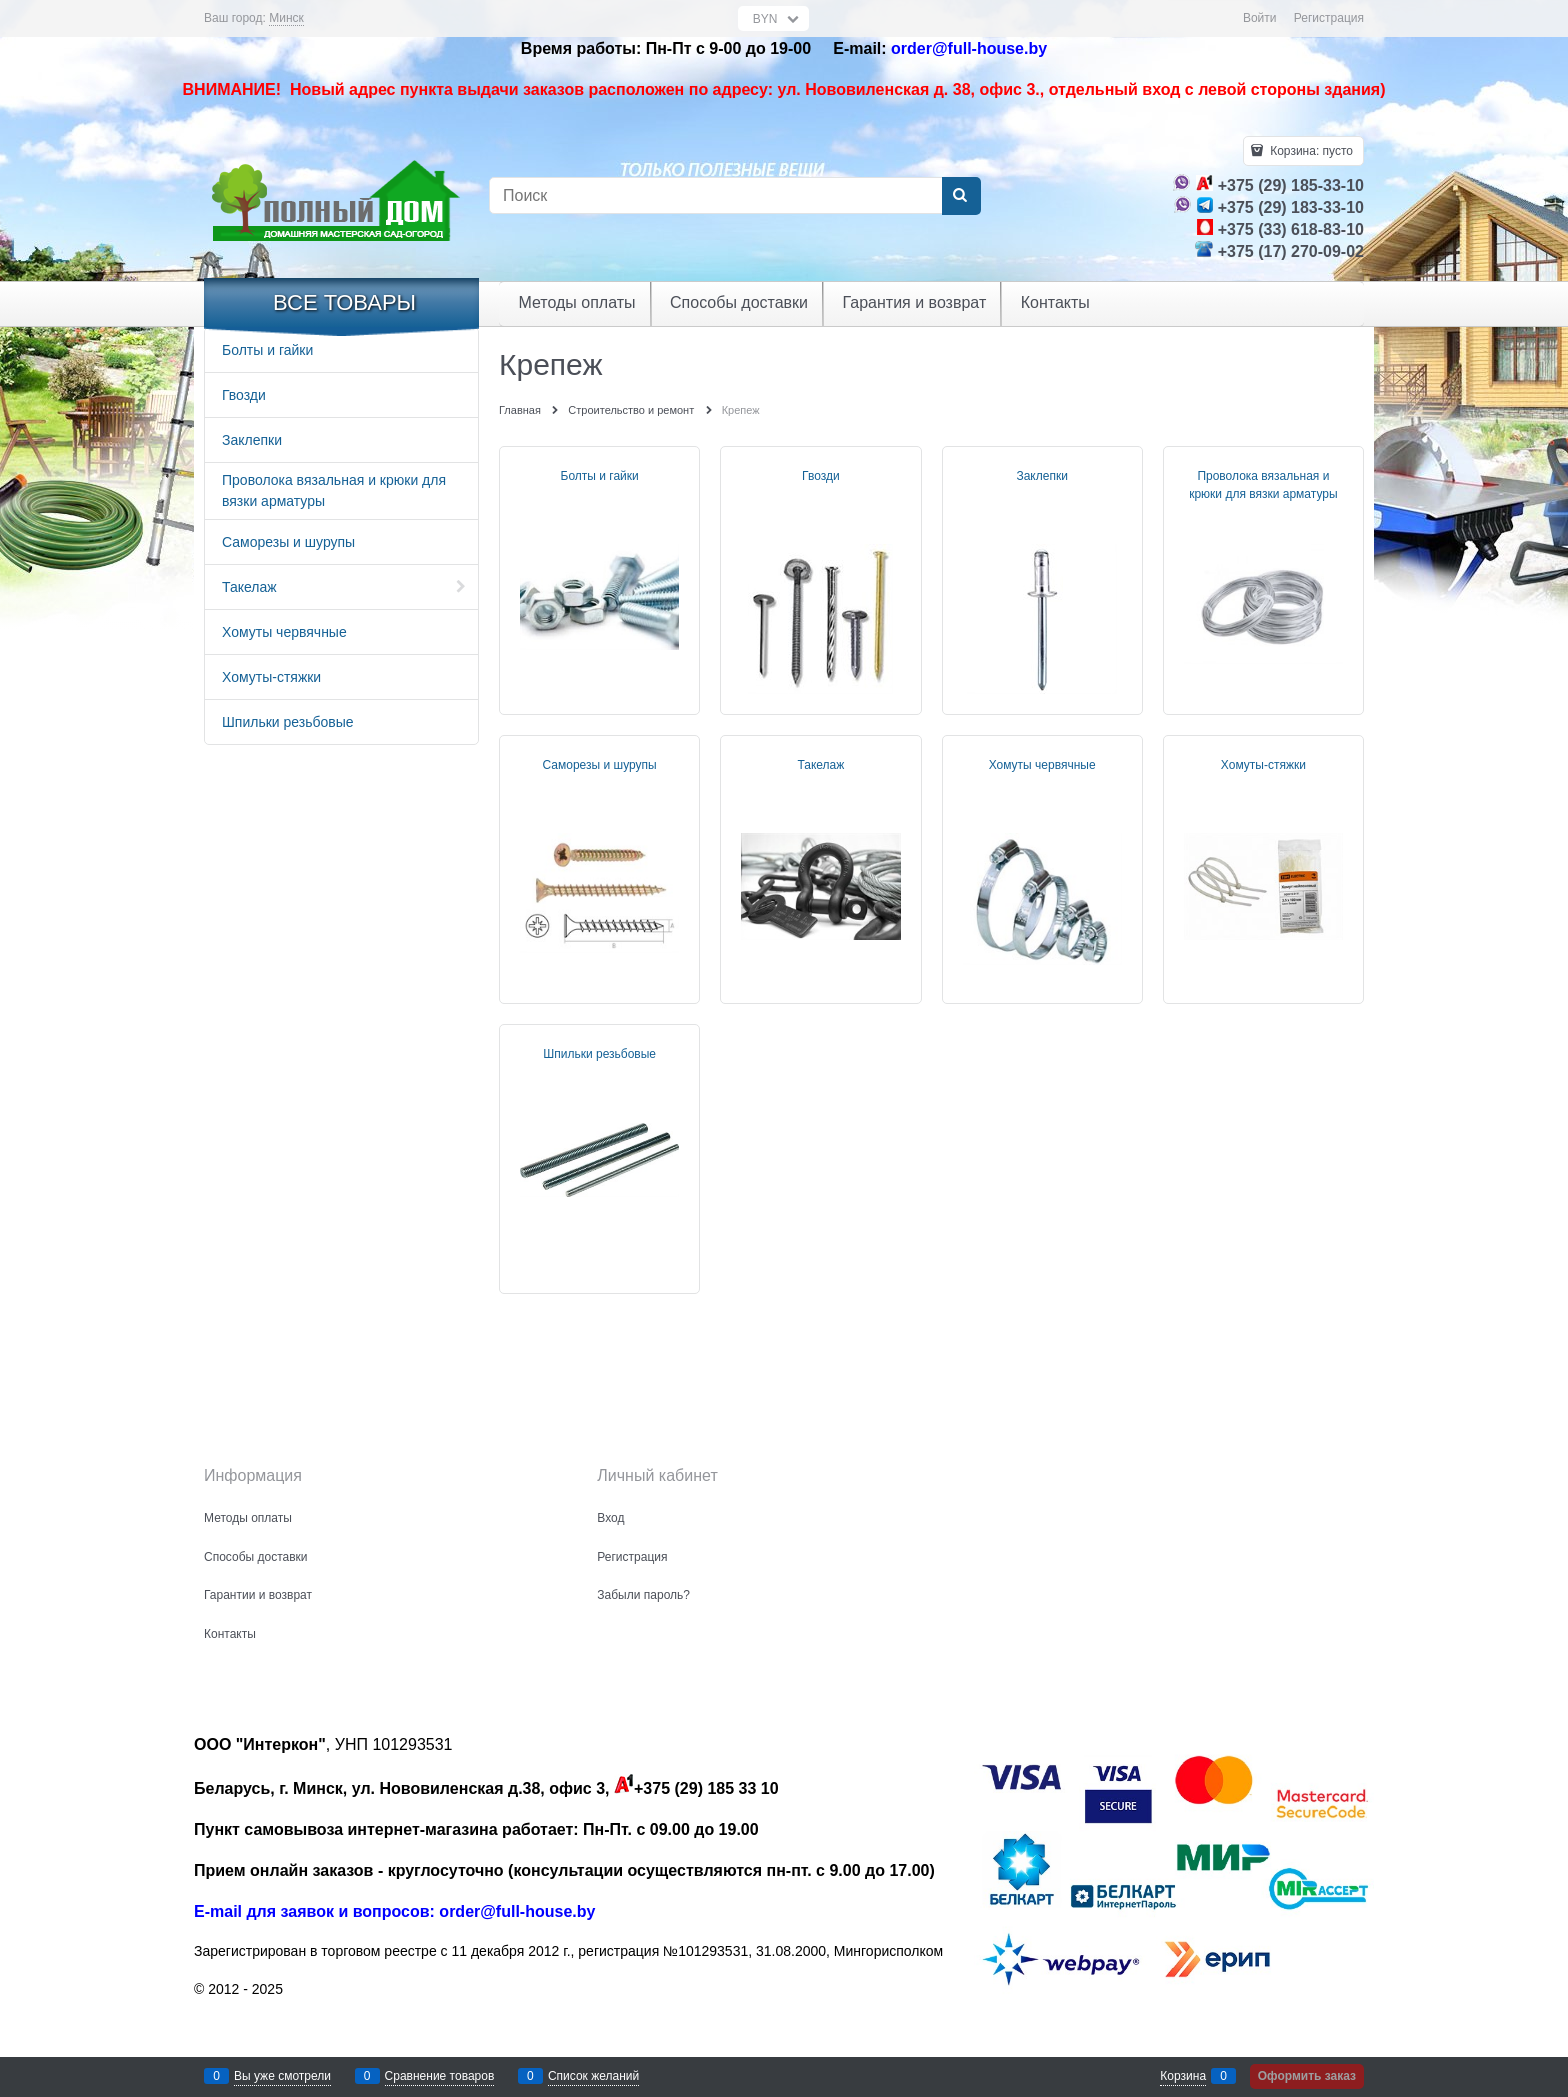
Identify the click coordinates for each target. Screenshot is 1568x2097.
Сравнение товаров (440, 2076)
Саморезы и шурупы (600, 765)
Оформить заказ (1307, 2076)
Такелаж (820, 765)
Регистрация (1329, 18)
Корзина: (1310, 151)
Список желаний (593, 2076)
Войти (1260, 18)
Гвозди (821, 476)
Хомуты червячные (1042, 765)
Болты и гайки (600, 476)
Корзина (1183, 2076)
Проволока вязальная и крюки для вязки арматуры (1263, 485)
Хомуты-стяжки (1263, 765)
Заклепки (1041, 476)
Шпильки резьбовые (599, 1054)
